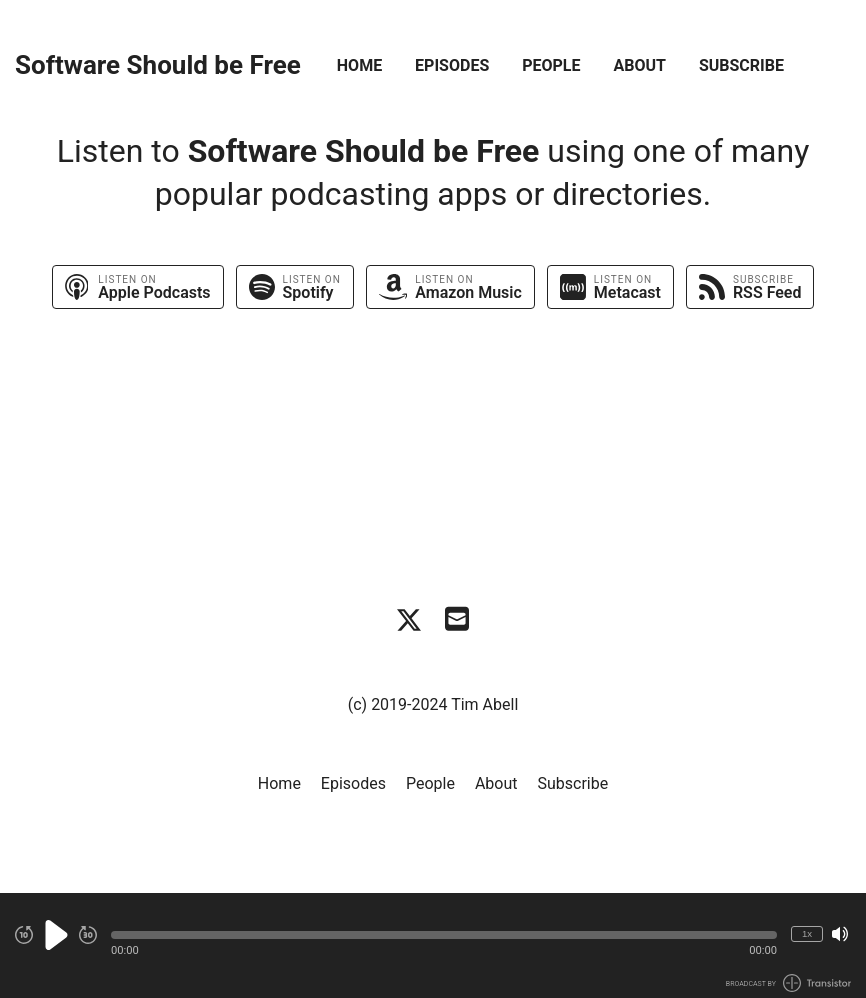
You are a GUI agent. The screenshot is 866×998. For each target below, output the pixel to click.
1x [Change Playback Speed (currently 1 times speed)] (807, 933)
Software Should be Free (158, 65)
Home (359, 65)
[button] (444, 935)
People (551, 65)
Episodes (452, 65)
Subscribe (741, 65)
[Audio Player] (433, 945)
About (639, 65)
